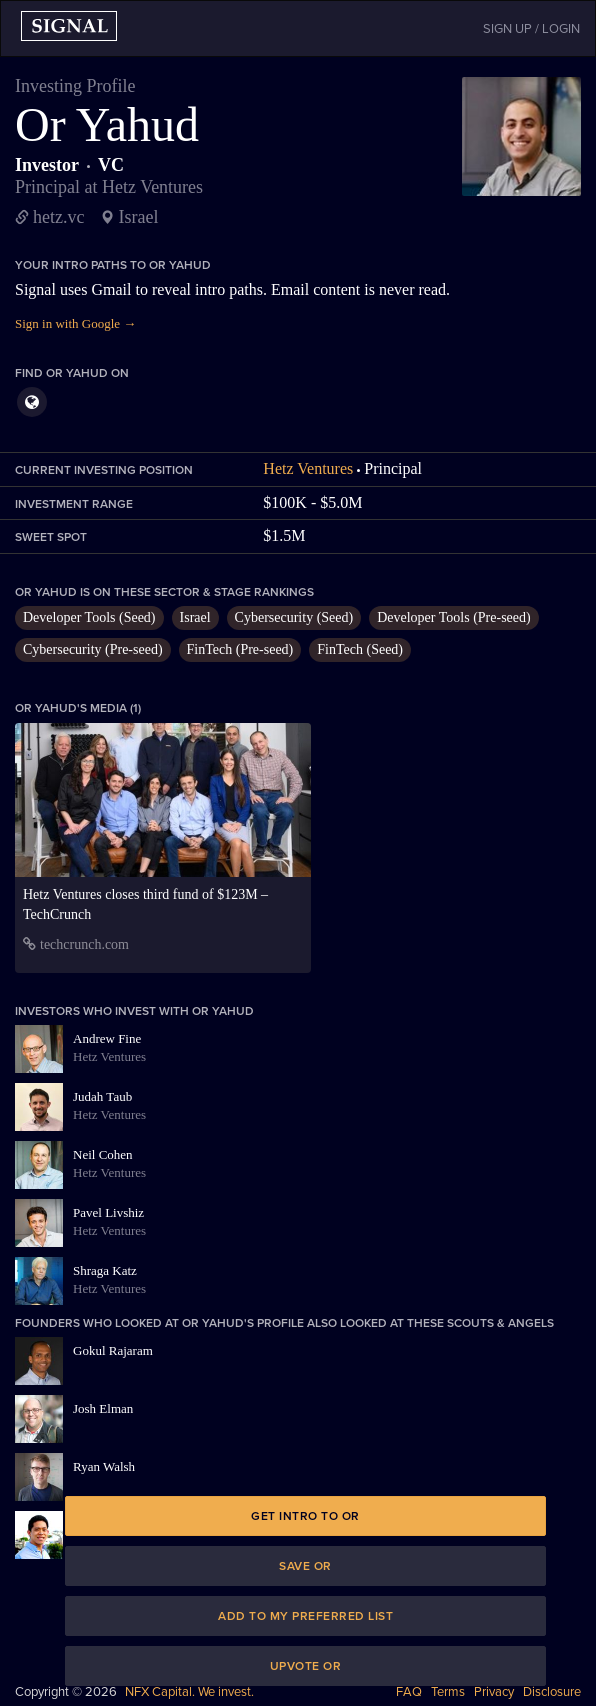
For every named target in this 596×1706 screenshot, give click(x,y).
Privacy (494, 1692)
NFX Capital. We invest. (189, 1692)
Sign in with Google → (75, 323)
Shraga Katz (105, 1270)
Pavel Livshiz (108, 1212)
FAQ (409, 1692)
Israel (195, 617)
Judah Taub (102, 1096)
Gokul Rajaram (113, 1350)
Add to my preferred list (305, 1616)
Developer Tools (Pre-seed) (454, 617)
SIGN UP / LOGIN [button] (531, 29)
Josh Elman (103, 1408)
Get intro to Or (305, 1516)
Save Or (305, 1566)
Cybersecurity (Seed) (294, 617)
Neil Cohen (103, 1154)
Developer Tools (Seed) (89, 617)
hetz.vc (58, 217)
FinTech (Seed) (360, 649)
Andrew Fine (107, 1038)
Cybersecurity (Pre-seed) (93, 649)
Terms (448, 1692)
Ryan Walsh (104, 1466)
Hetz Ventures (308, 468)
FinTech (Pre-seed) (240, 649)
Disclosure (552, 1692)
